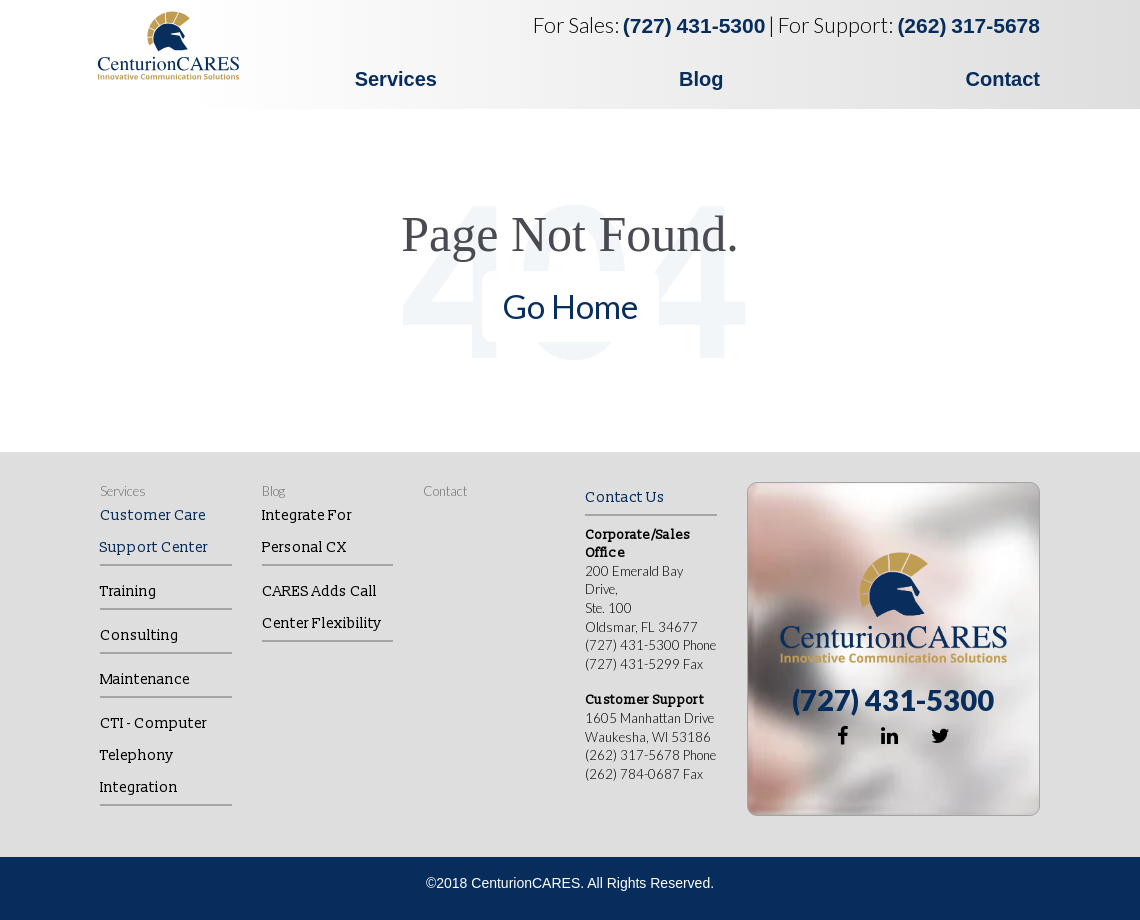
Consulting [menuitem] (139, 635)
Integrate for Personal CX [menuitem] (307, 531)
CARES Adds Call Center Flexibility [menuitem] (322, 607)
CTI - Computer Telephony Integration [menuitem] (153, 755)
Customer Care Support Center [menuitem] (154, 531)
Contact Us (625, 497)
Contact (1003, 79)
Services (396, 79)
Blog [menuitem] (273, 491)
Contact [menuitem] (445, 491)
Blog (701, 79)
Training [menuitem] (128, 591)
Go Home (570, 306)
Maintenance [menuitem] (145, 679)
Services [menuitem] (123, 491)
